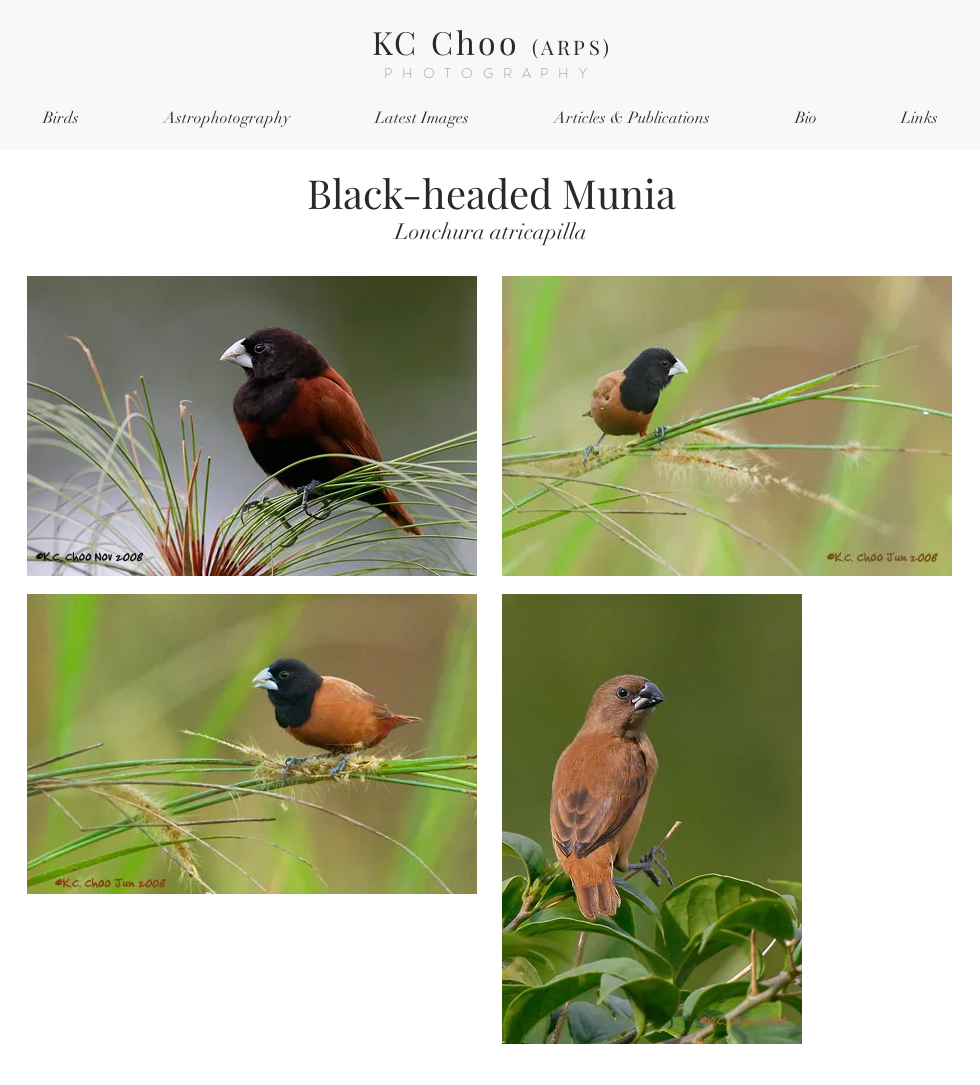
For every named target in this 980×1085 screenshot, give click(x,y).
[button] (60, 118)
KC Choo (492, 41)
